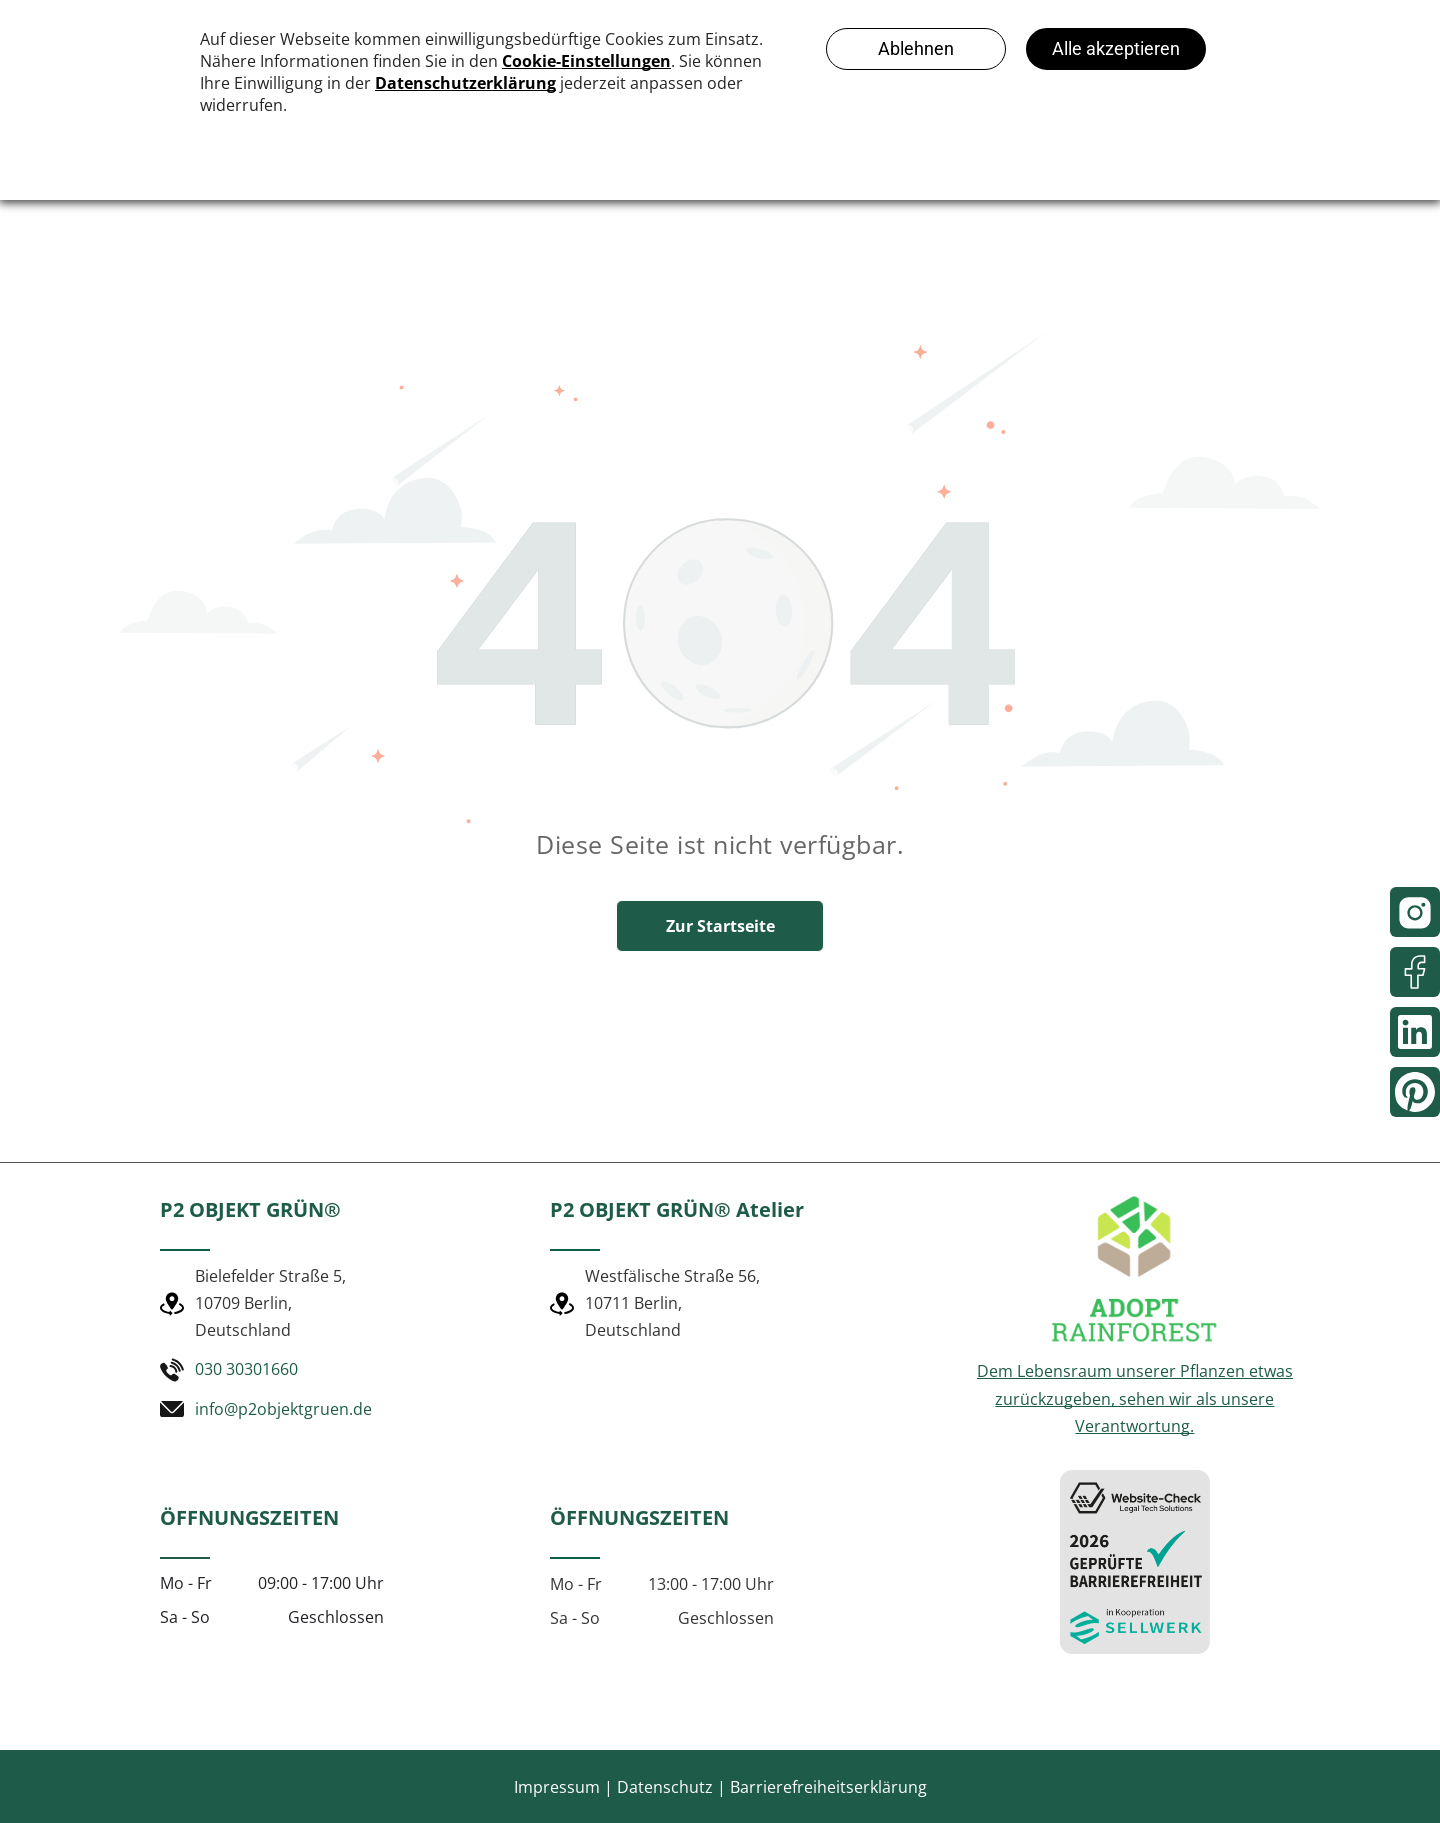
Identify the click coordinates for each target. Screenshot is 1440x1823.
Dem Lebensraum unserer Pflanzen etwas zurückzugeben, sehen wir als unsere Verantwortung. (1135, 1398)
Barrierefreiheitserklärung (828, 1787)
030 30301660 (246, 1369)
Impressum (557, 1787)
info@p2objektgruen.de (283, 1409)
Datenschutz (665, 1787)
